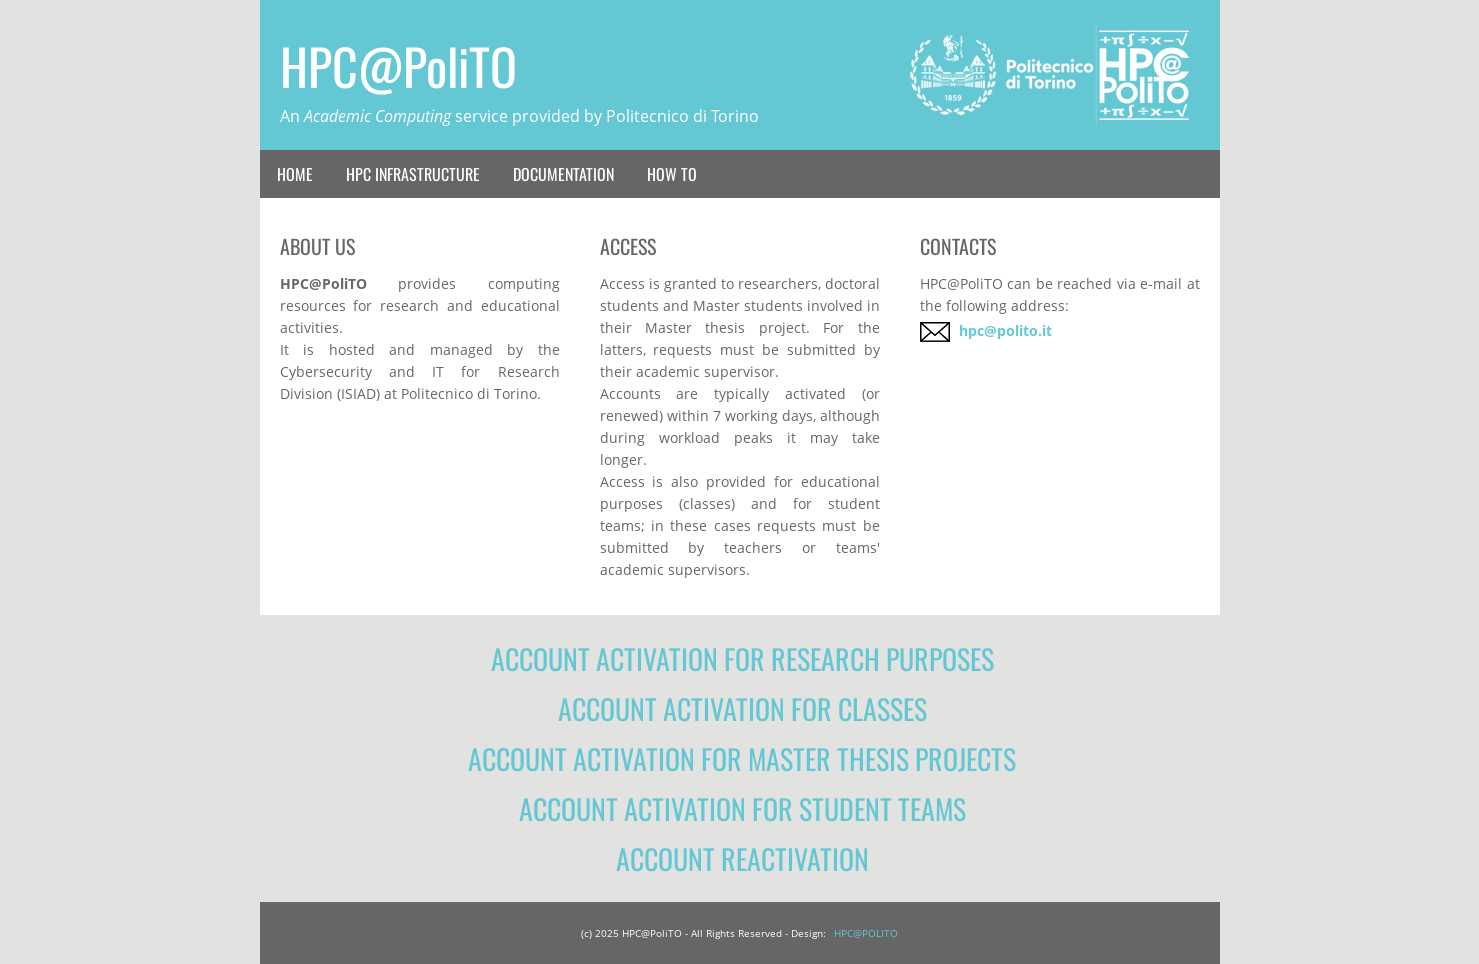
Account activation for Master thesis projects (742, 759)
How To (672, 174)
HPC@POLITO (866, 933)
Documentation (563, 174)
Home (295, 174)
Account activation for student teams (742, 809)
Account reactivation (742, 859)
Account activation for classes (742, 709)
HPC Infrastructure (413, 174)
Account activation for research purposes (742, 659)
